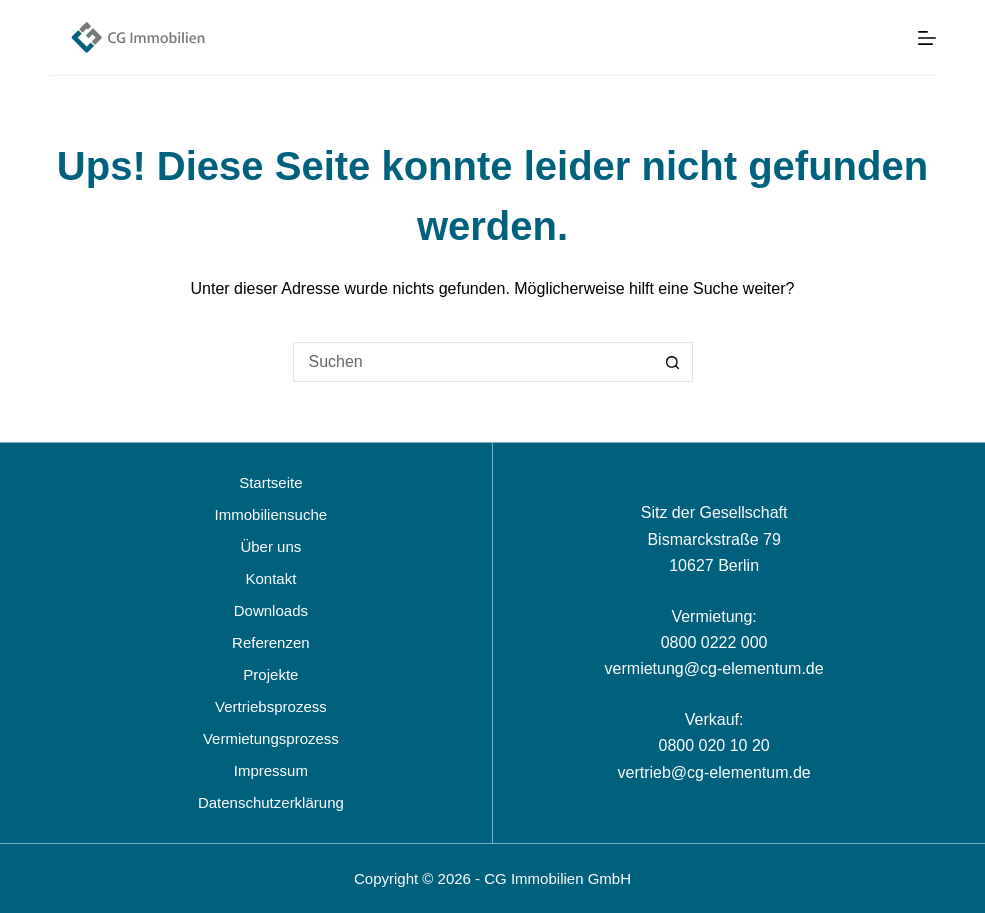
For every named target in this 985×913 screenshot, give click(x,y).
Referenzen (271, 642)
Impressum (271, 770)
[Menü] (927, 38)
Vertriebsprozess (271, 706)
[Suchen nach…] (473, 362)
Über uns (270, 546)
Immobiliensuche (271, 514)
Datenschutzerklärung (271, 802)
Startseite (270, 482)
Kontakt (270, 578)
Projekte (270, 674)
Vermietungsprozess (271, 738)
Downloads (271, 610)
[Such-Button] (673, 362)
